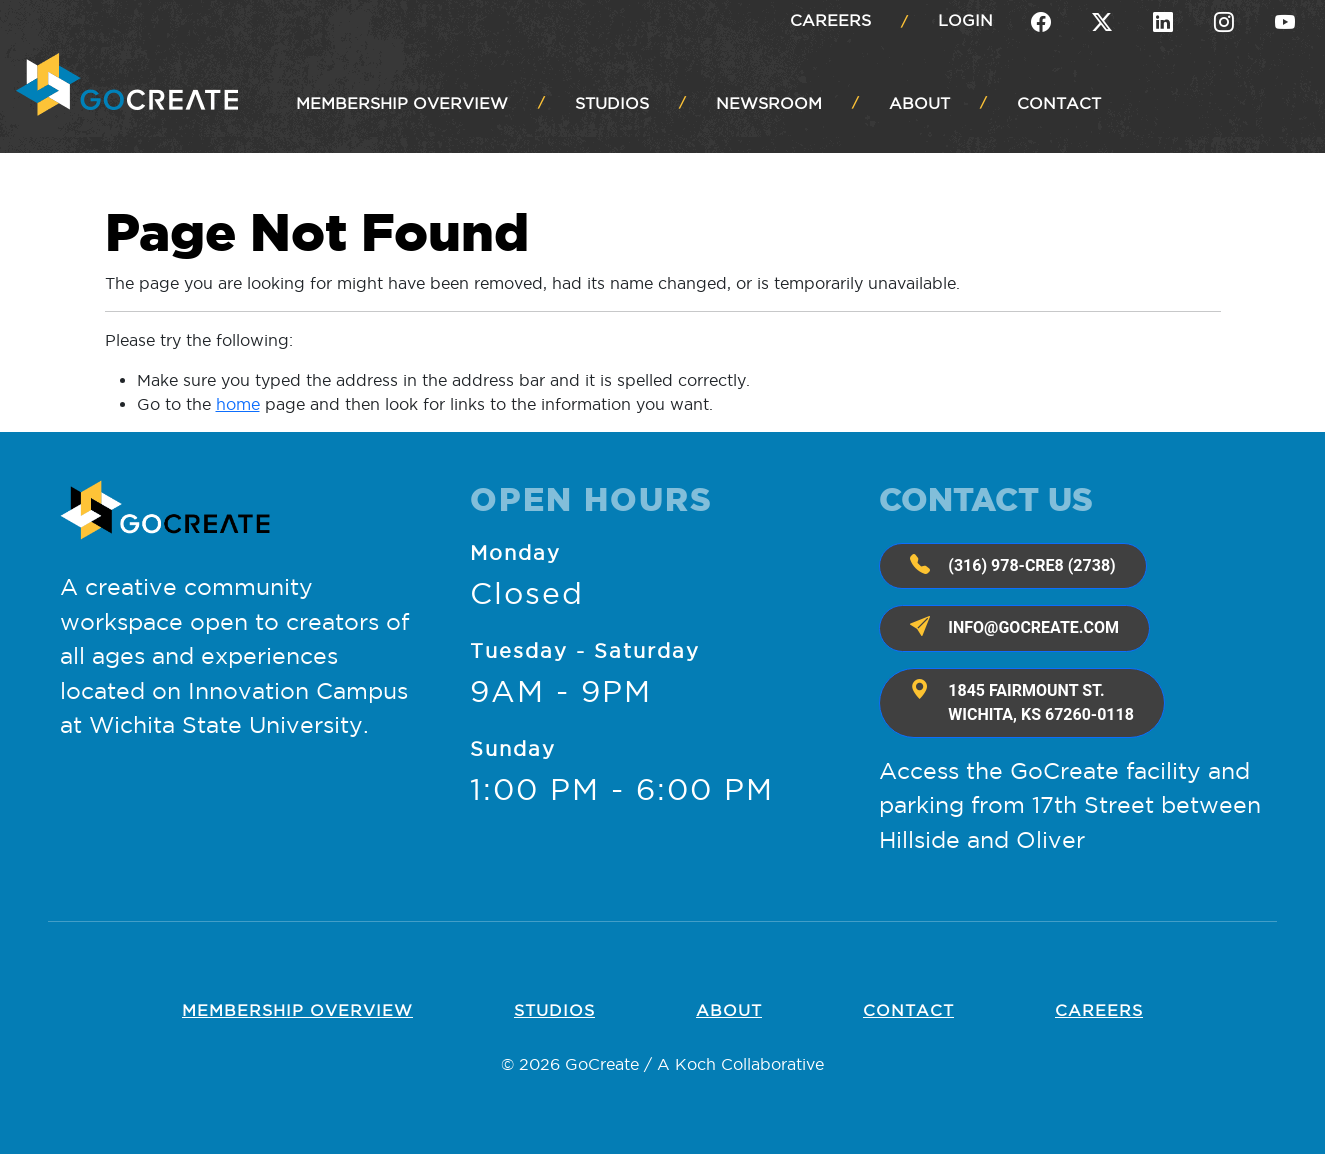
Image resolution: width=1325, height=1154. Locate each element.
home (238, 404)
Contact (908, 1010)
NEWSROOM (769, 103)
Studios (554, 1010)
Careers (830, 20)
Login (965, 20)
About (729, 1010)
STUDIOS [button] (612, 103)
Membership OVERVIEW (297, 1010)
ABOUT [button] (919, 103)
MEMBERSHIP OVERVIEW (402, 103)
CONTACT (1059, 103)
